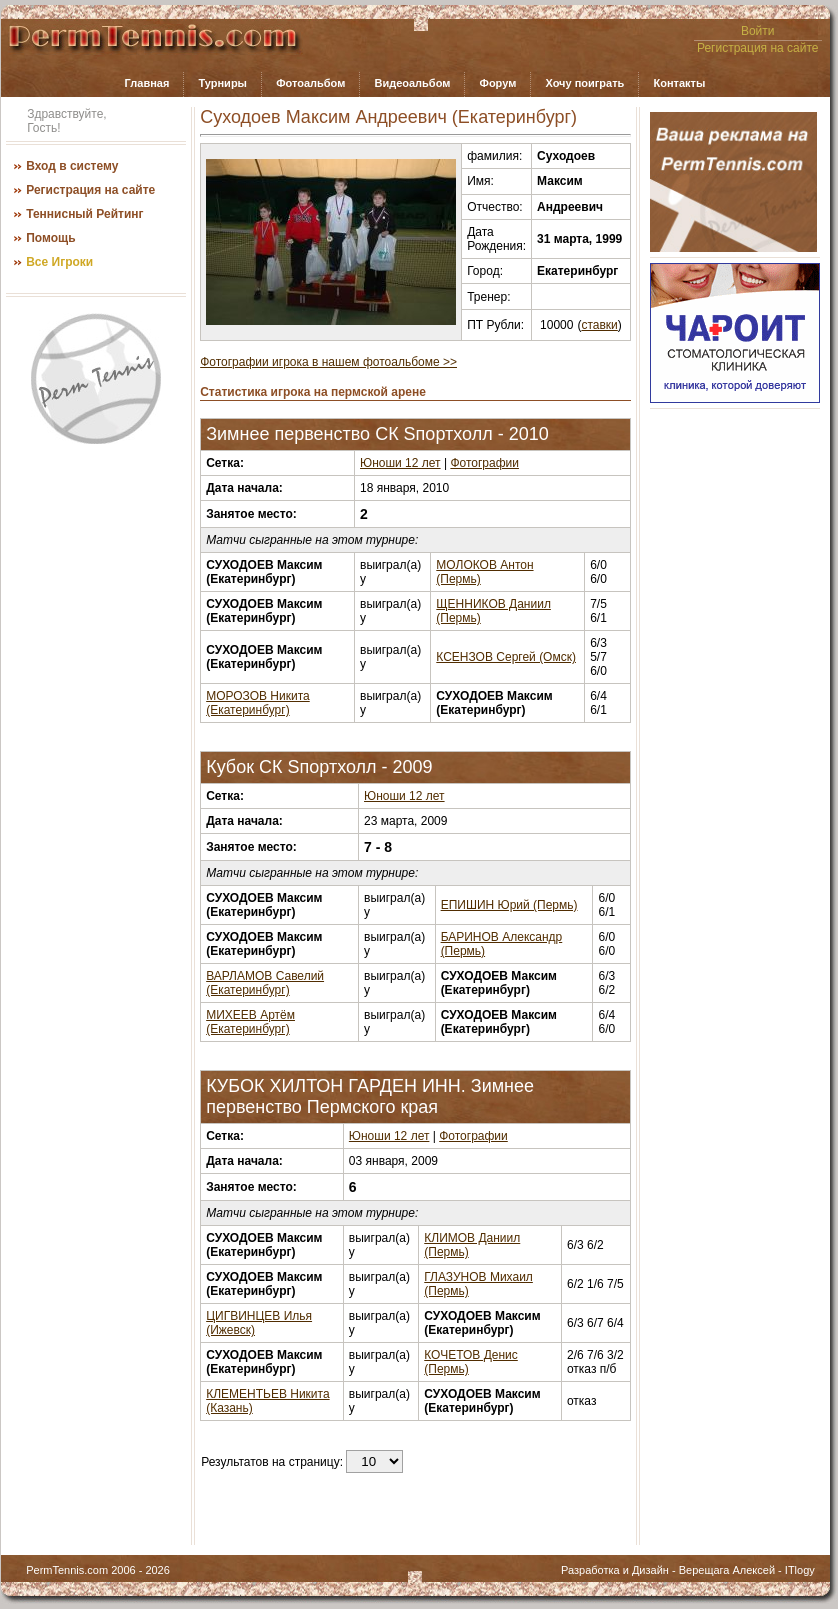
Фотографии (484, 463)
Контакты (679, 83)
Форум (498, 83)
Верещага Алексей (727, 1570)
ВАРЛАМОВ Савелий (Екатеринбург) (265, 983)
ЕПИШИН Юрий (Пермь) (509, 905)
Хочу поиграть (584, 83)
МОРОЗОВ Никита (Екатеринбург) (258, 703)
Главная (147, 83)
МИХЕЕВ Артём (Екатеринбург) (250, 1022)
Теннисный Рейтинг (84, 214)
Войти (758, 31)
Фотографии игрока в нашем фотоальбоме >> (328, 362)
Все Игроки (59, 262)
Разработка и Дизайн (615, 1570)
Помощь (50, 238)
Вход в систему (72, 166)
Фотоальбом (310, 83)
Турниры (222, 83)
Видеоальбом (412, 83)
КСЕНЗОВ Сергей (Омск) (506, 657)
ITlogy (800, 1570)
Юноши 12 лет (400, 463)
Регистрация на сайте (758, 48)
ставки (599, 325)
